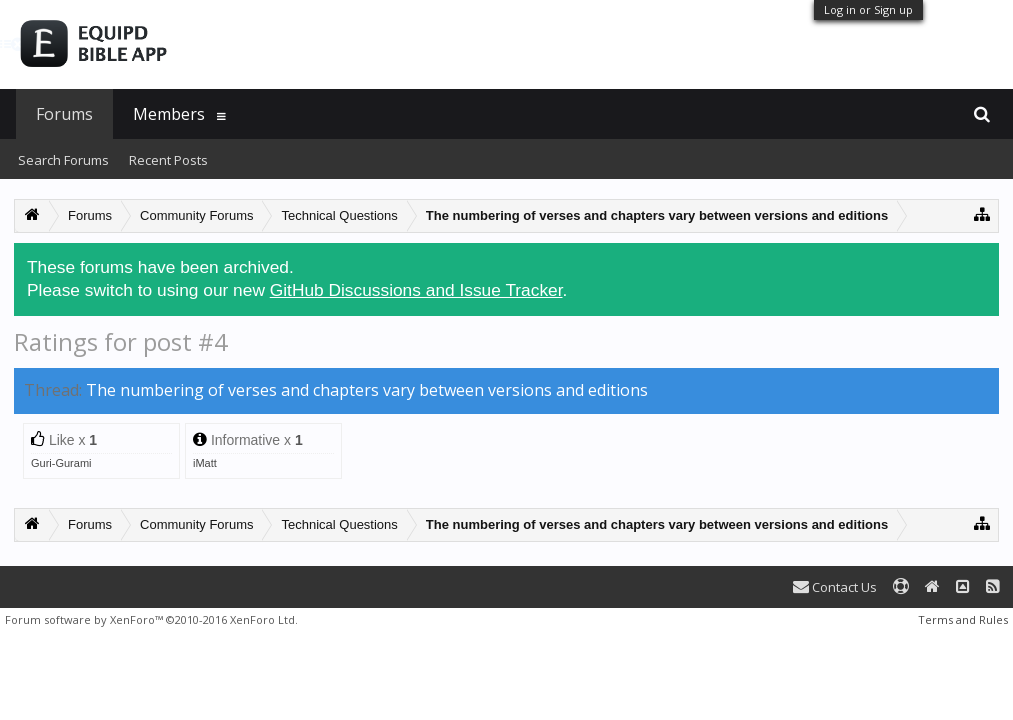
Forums (64, 114)
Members (169, 114)
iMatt (205, 463)
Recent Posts (168, 160)
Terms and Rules (963, 619)
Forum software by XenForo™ (151, 619)
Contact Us (835, 587)
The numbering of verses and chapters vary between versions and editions (367, 390)
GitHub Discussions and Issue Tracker (416, 290)
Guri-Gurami (61, 463)
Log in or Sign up (868, 9)
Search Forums (63, 160)
